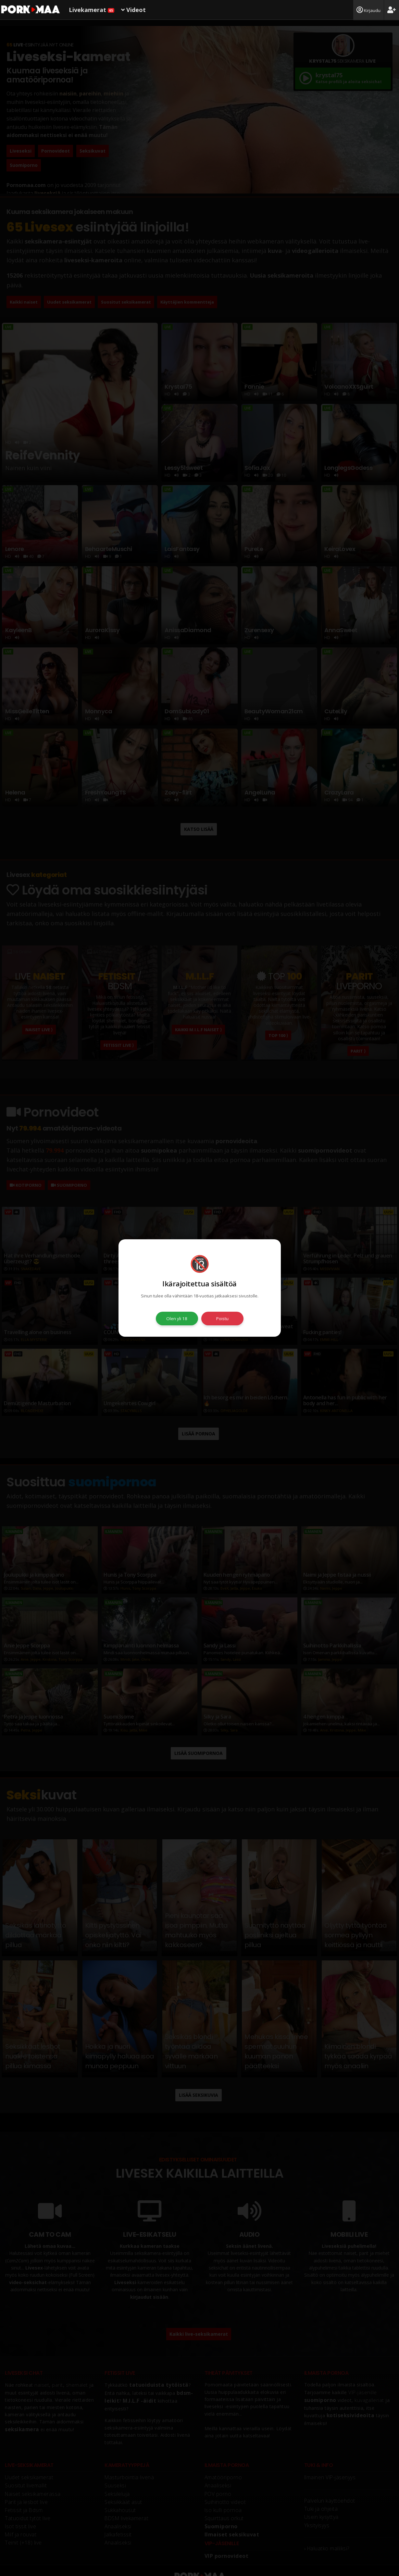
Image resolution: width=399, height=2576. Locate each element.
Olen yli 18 (176, 1318)
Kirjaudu (368, 10)
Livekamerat (91, 10)
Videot (133, 10)
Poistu (222, 1318)
